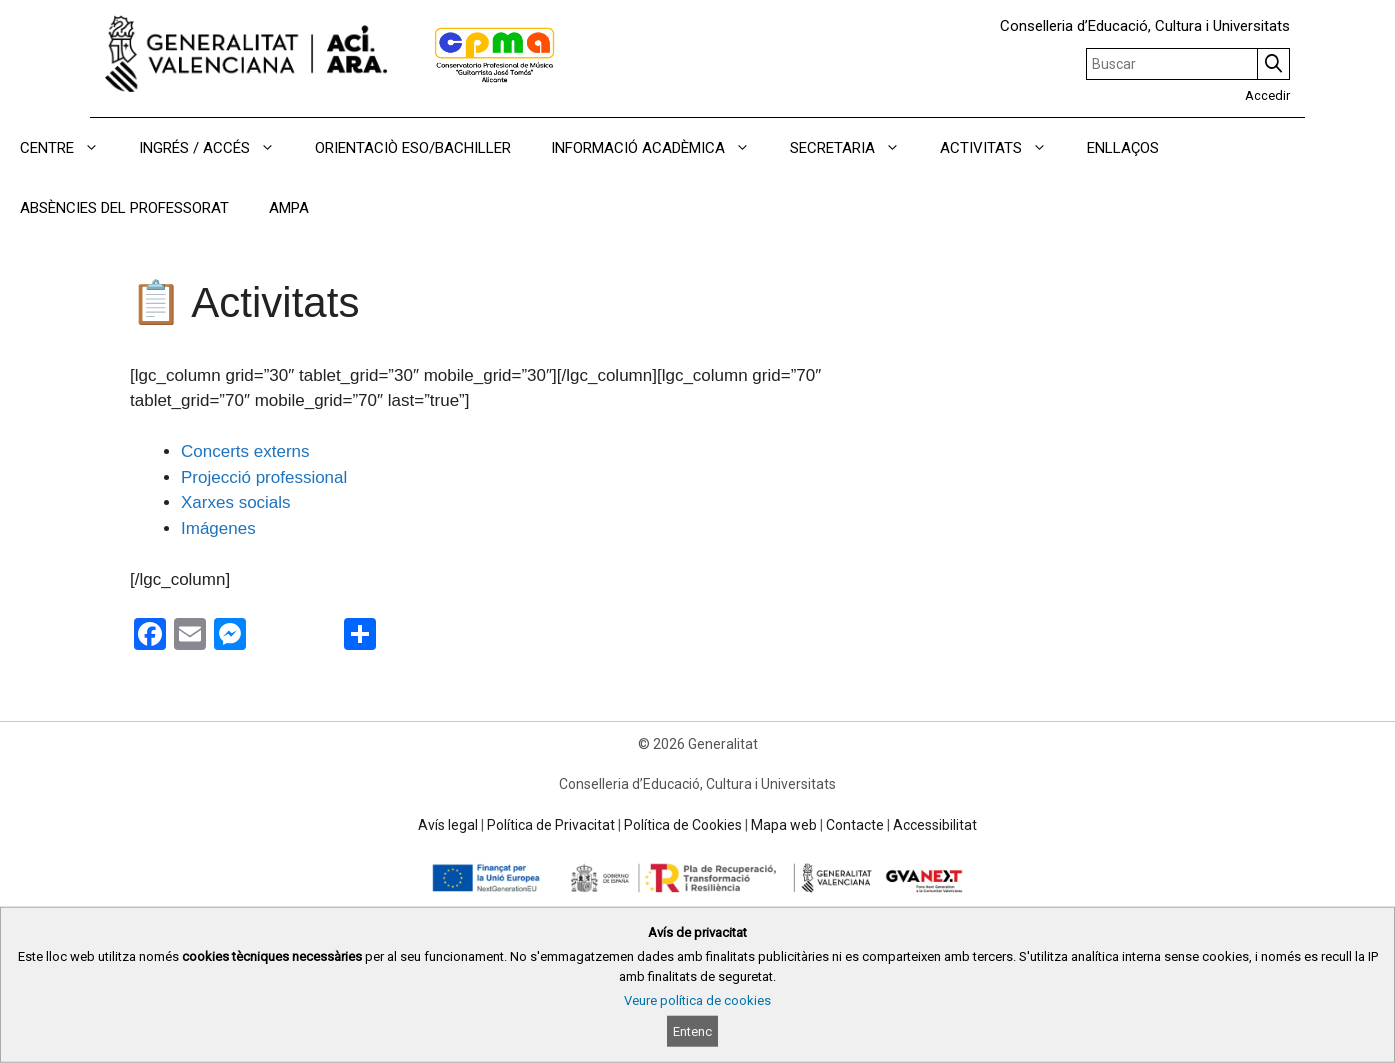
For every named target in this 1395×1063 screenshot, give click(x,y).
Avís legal (448, 825)
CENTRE (69, 148)
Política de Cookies (683, 825)
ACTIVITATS (1003, 148)
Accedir (1267, 95)
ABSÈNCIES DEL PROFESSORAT (124, 208)
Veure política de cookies (697, 1000)
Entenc (692, 1031)
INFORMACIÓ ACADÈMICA (660, 148)
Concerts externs (245, 451)
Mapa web (784, 825)
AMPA (289, 208)
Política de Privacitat (551, 825)
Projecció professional (264, 477)
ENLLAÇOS (1123, 148)
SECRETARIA (855, 148)
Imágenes (218, 528)
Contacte (855, 825)
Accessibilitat (935, 825)
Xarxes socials (236, 502)
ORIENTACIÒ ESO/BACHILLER (413, 148)
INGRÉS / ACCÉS (217, 148)
